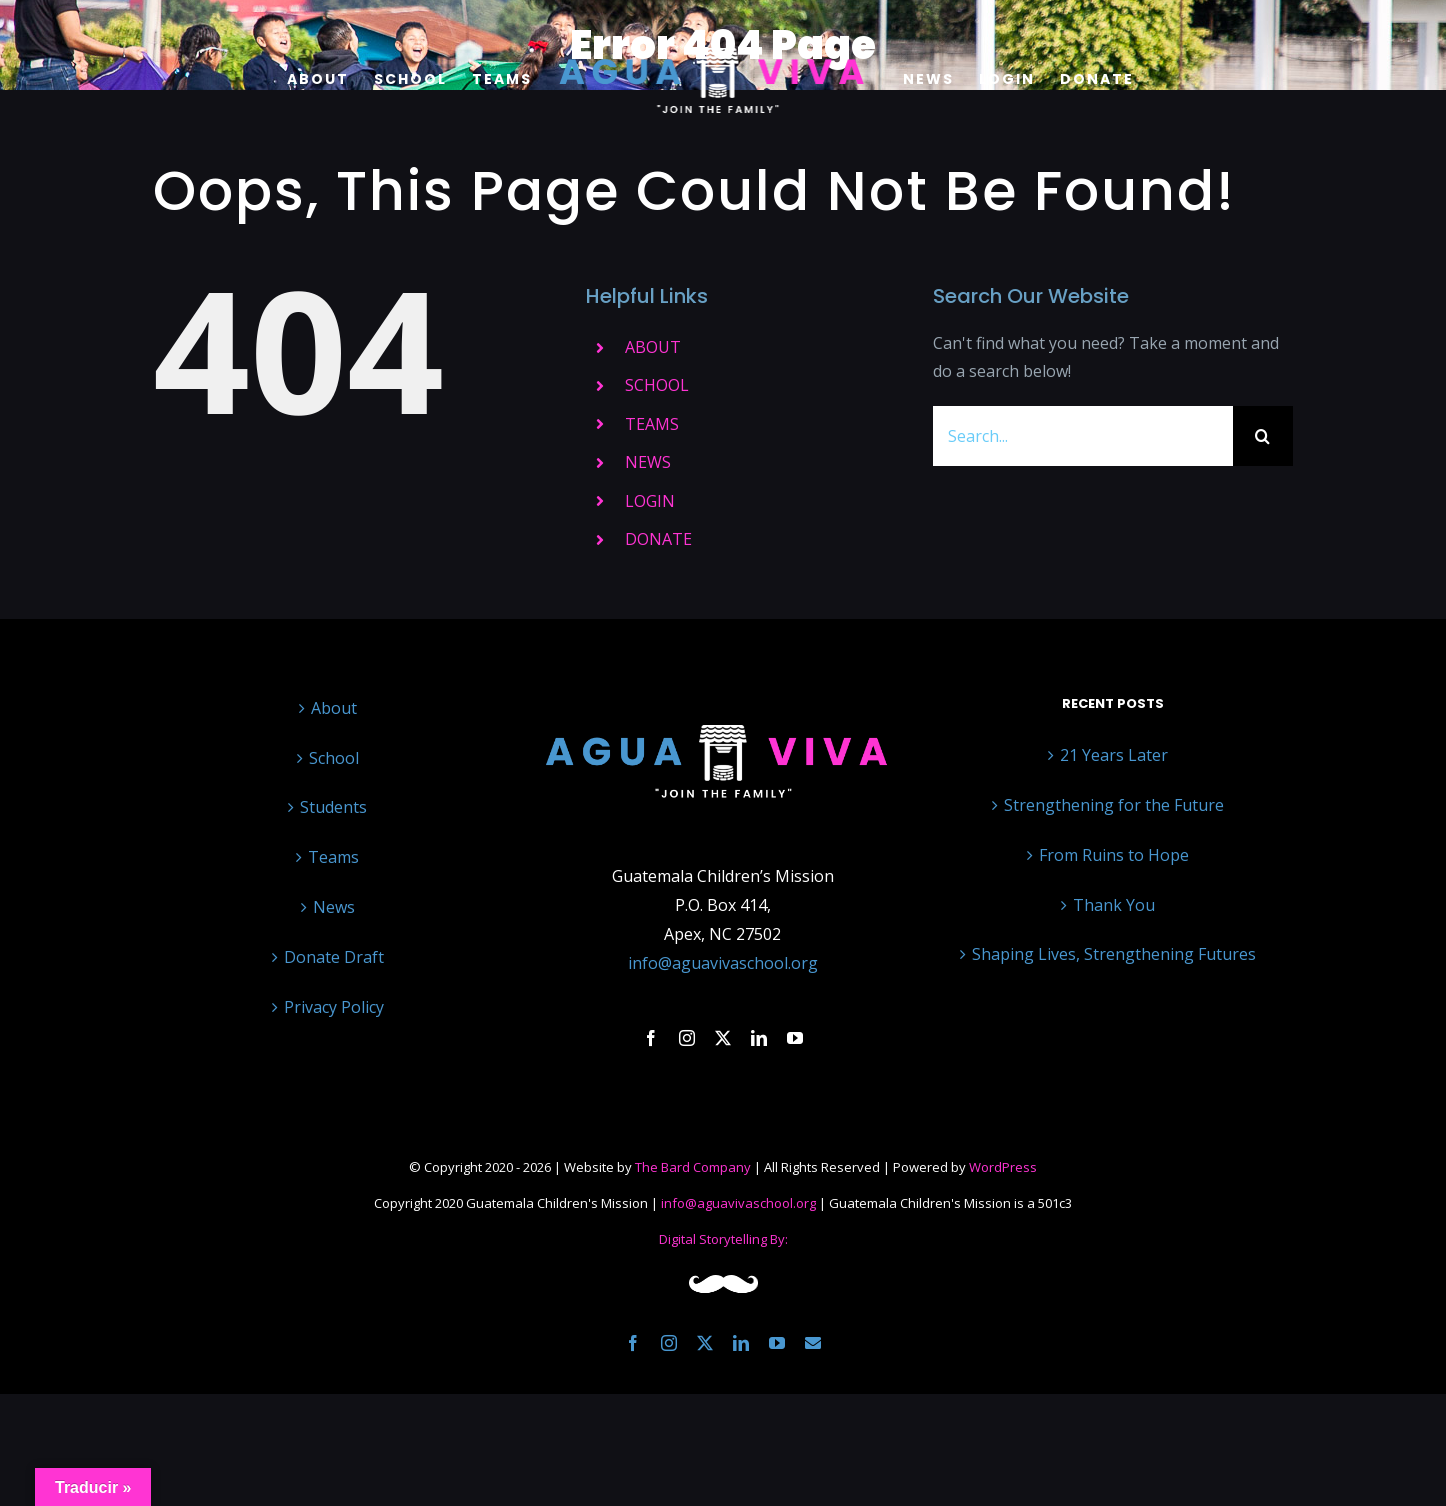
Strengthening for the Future (1114, 805)
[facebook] (651, 1038)
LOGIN (650, 501)
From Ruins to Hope (1114, 855)
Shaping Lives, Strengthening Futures (1114, 954)
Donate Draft (334, 957)
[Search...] (1083, 436)
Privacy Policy (334, 1007)
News (334, 907)
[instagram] (687, 1038)
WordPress (1003, 1167)
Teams (333, 857)
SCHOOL (657, 385)
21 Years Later (1114, 755)
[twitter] (723, 1038)
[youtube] (795, 1038)
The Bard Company (693, 1167)
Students (333, 807)
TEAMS (652, 424)
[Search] (1263, 436)
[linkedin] (759, 1038)
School (334, 758)
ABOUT (653, 347)
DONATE (658, 539)
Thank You (1114, 905)
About (334, 708)
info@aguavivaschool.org (723, 963)
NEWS (648, 462)
